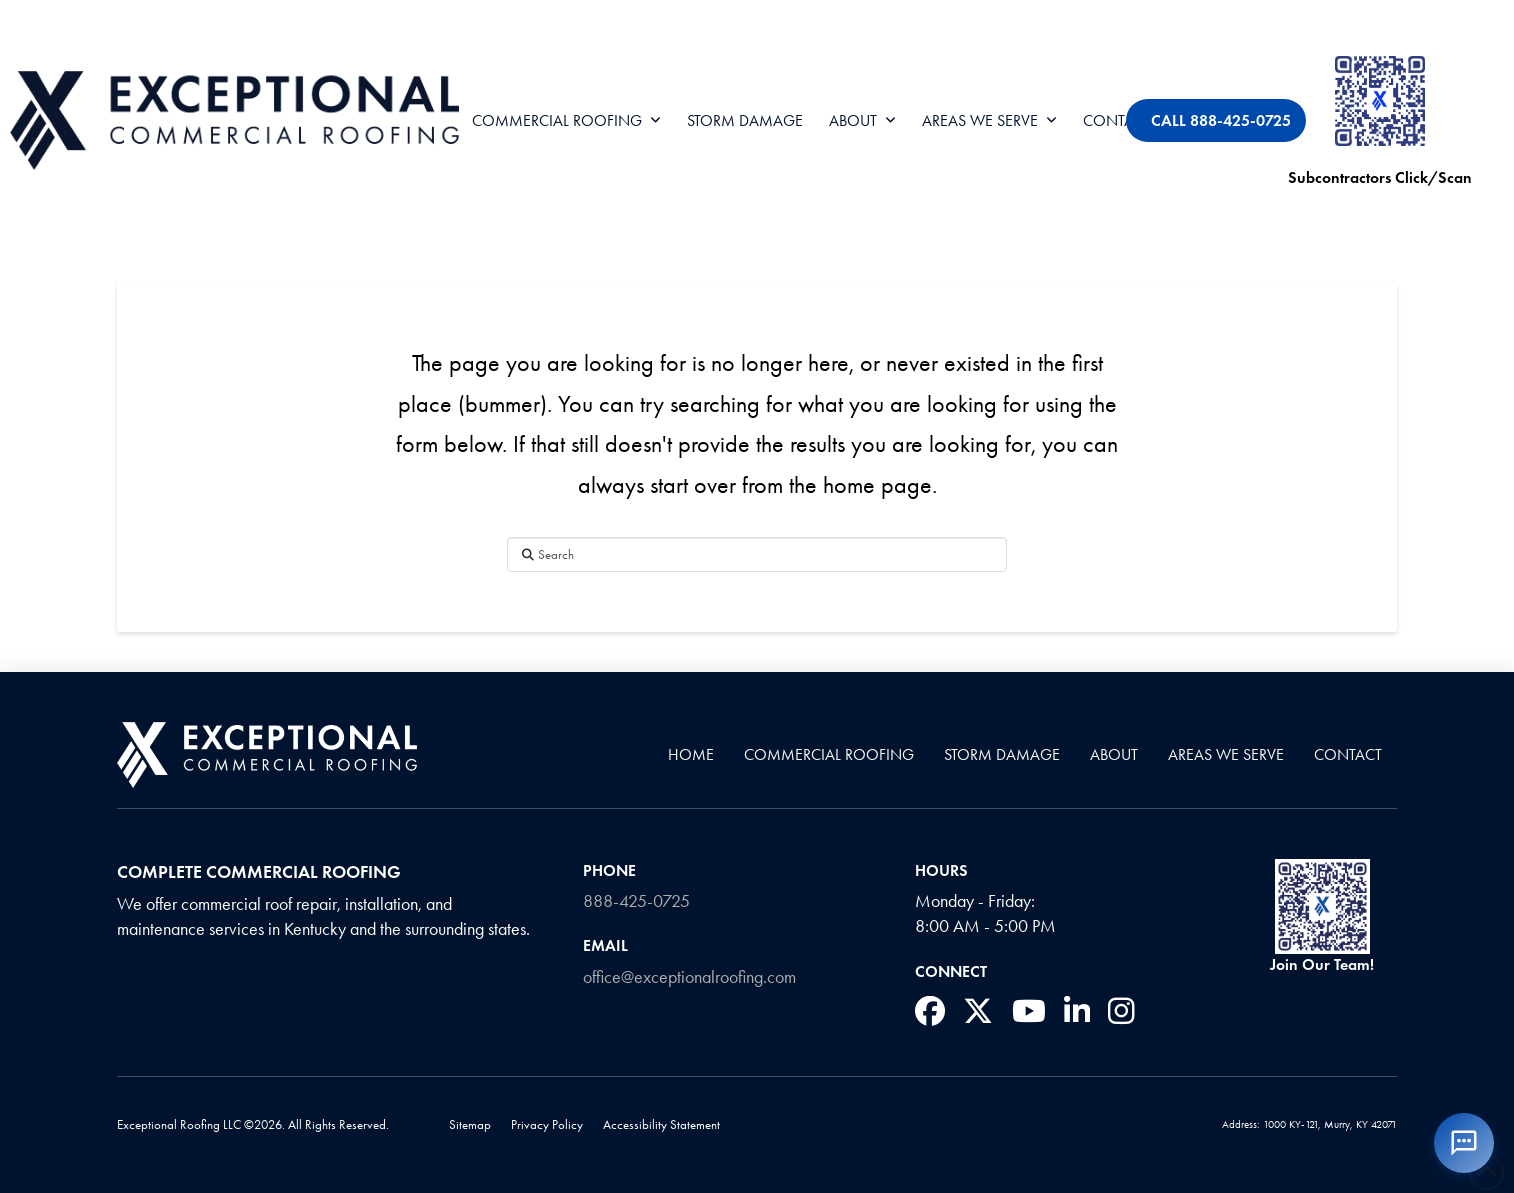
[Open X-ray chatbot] (1464, 1143)
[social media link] (930, 1011)
